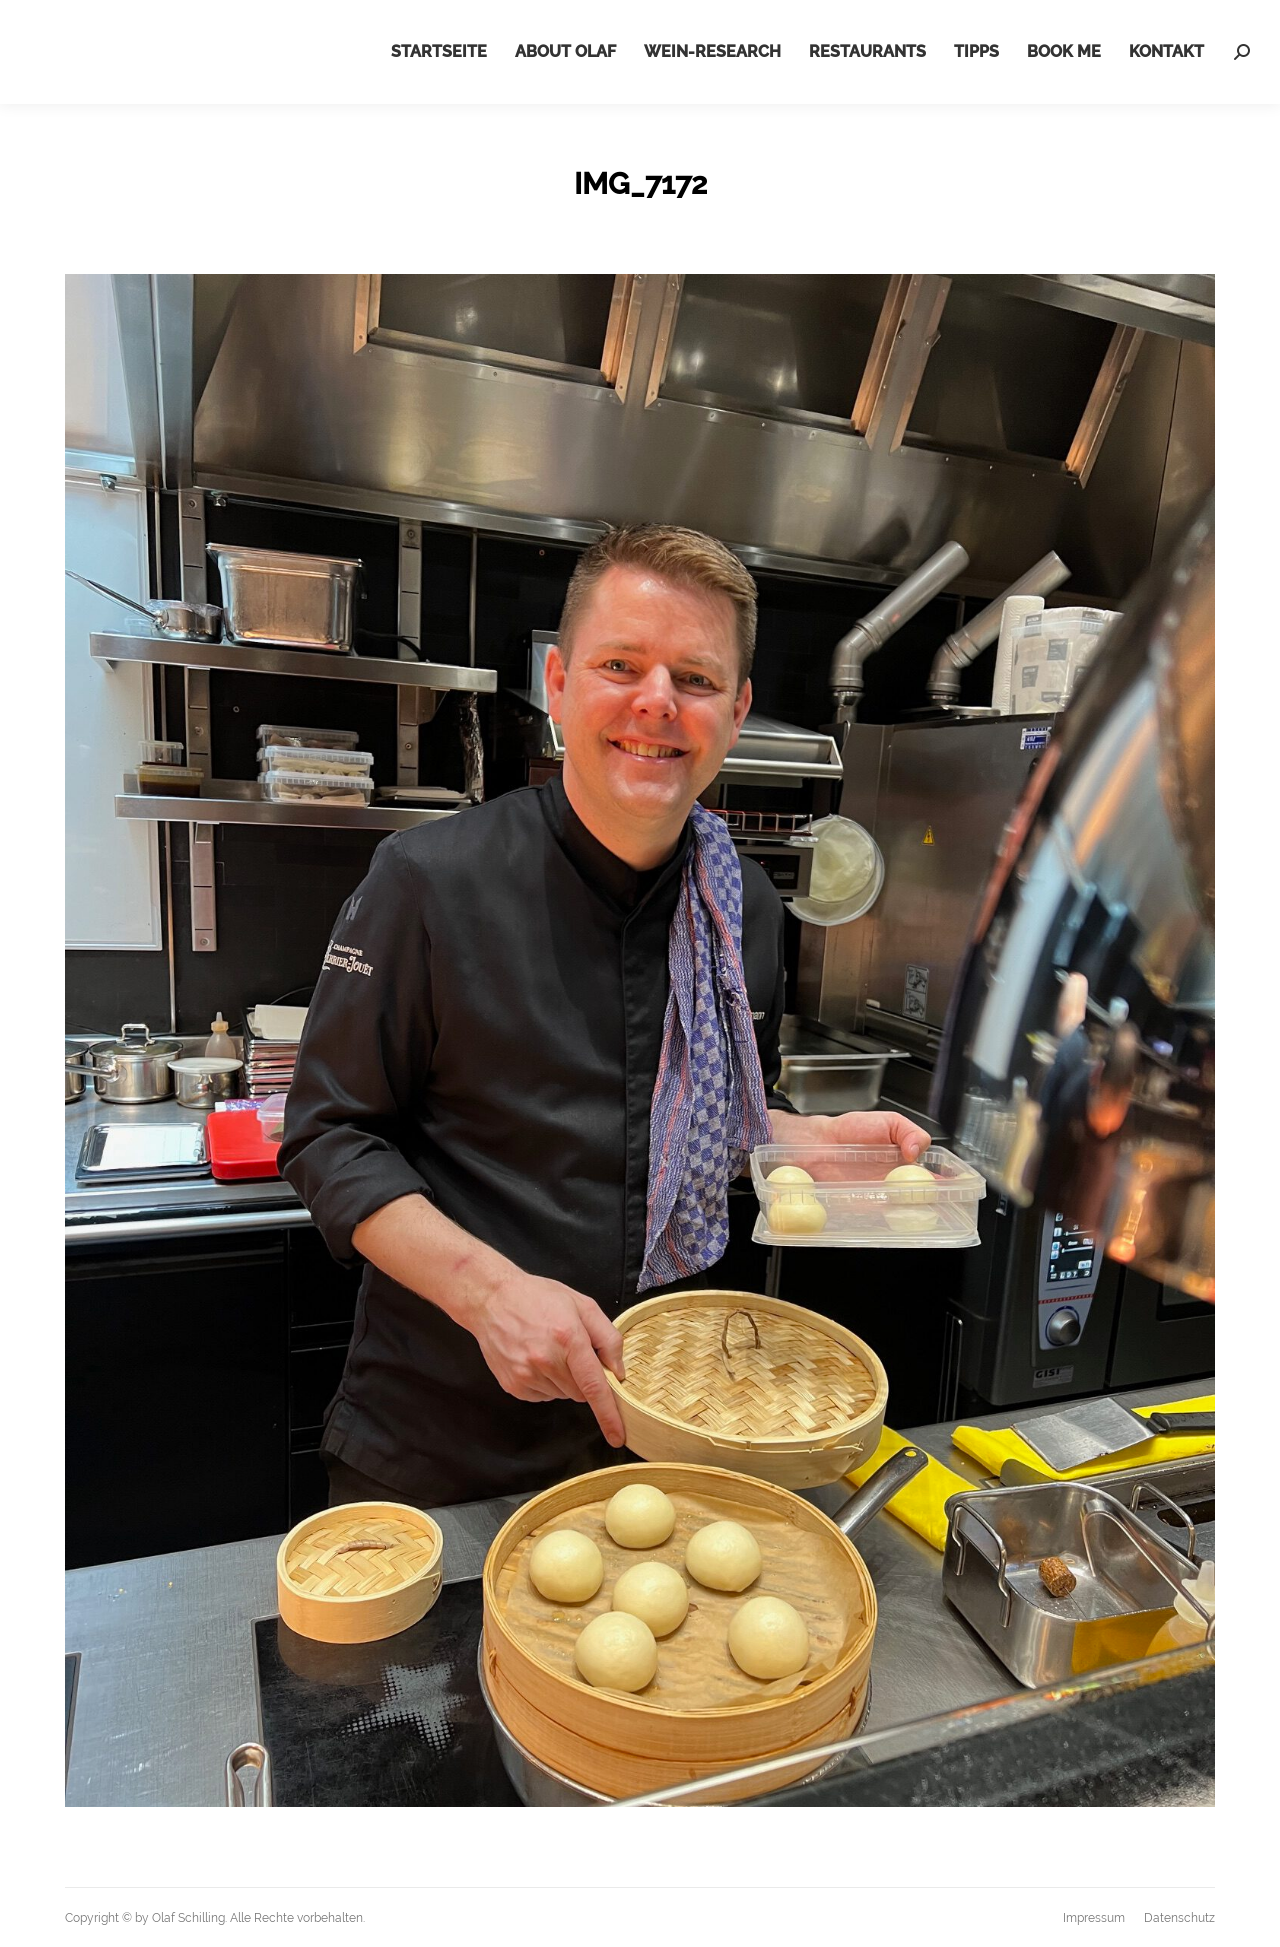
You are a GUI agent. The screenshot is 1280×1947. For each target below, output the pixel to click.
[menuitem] (439, 52)
